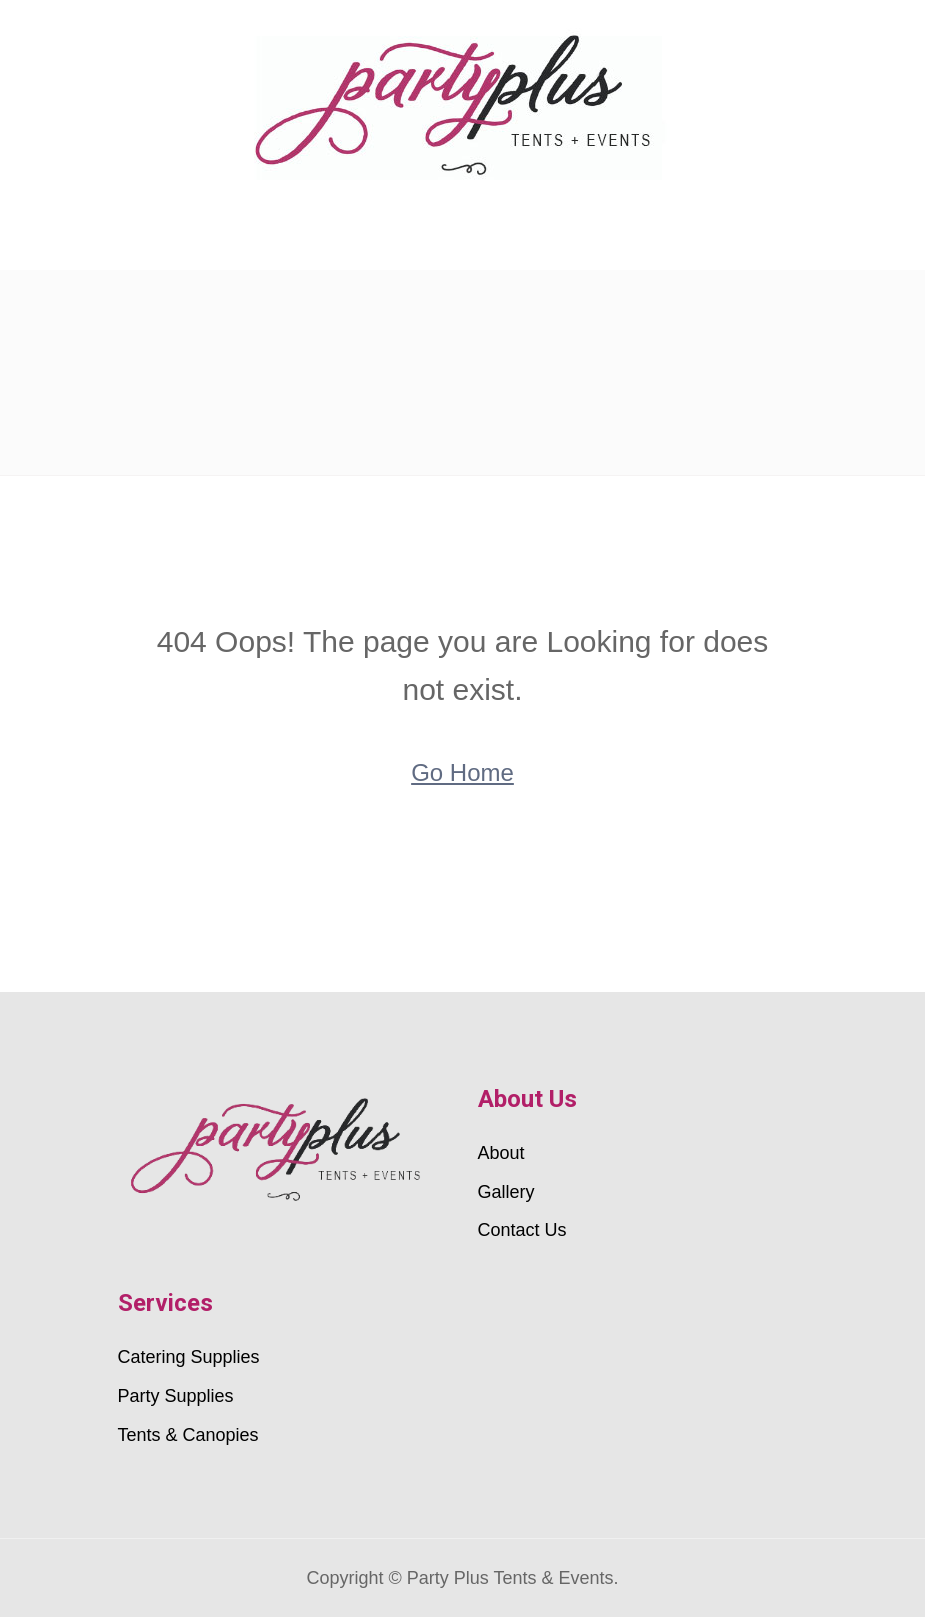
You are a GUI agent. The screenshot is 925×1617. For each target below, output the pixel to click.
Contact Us (522, 1230)
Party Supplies (176, 1396)
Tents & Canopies (188, 1435)
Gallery (506, 1192)
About (501, 1153)
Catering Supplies (189, 1357)
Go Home (462, 772)
